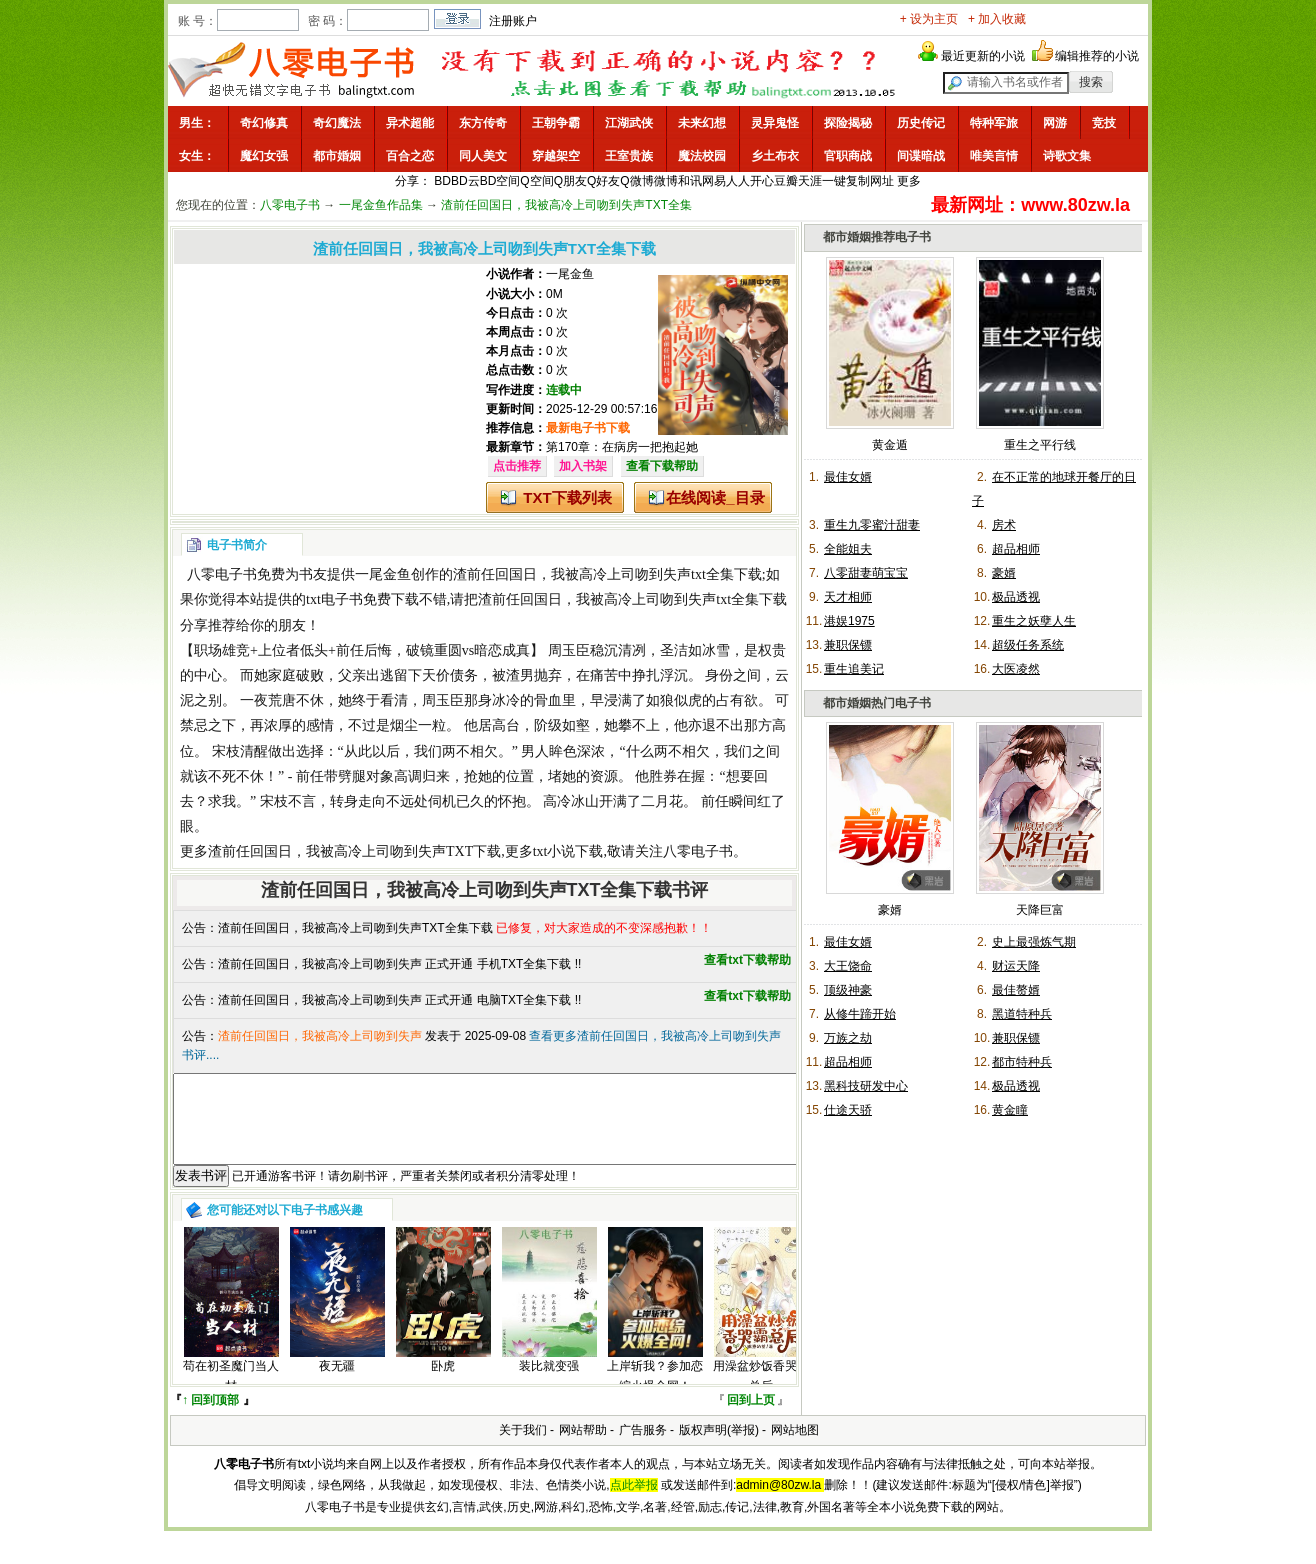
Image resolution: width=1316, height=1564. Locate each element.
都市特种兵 (1022, 1062)
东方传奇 (483, 123)
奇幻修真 (264, 123)
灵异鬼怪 (775, 123)
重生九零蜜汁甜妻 (872, 525)
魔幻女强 (264, 156)
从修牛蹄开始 (860, 1014)
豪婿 (1004, 573)
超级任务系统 (1028, 645)
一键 (834, 181)
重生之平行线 (1040, 445)
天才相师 (848, 597)
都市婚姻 (337, 156)
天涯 (810, 181)
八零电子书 (290, 205)
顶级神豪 (848, 990)
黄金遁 (890, 445)
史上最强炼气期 (1034, 942)
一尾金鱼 (570, 274)
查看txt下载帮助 (747, 960)
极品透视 (1016, 597)
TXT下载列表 (567, 497)
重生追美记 (854, 669)
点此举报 (634, 1503)
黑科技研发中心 (866, 1086)
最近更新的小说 (983, 56)
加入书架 (583, 466)
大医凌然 (1016, 669)
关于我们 (523, 1448)
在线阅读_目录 (715, 497)
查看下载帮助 (662, 466)
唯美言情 (994, 156)
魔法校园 (702, 156)
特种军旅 (994, 123)
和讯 (690, 181)
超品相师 (1016, 549)
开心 (762, 181)
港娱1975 (849, 621)
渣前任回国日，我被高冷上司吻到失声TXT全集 (566, 205)
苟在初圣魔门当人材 (231, 1393)
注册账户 (513, 21)
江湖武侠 (629, 123)
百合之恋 (410, 156)
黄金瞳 (1010, 1110)
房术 (1004, 525)
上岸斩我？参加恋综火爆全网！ (655, 1393)
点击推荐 (517, 466)
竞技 (1104, 123)
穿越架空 (556, 156)
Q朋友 (570, 181)
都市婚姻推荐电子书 (877, 237)
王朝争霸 (556, 123)
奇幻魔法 (337, 123)
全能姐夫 (848, 549)
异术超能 (410, 123)
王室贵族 (629, 156)
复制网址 (870, 181)
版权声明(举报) (719, 1448)
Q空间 (536, 181)
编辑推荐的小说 (1097, 56)
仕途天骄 (848, 1110)
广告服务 (643, 1448)
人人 (738, 181)
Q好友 (603, 181)
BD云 (465, 181)
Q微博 (636, 181)
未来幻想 (702, 123)
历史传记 (921, 123)
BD (442, 181)
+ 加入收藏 (997, 19)
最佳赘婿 (1016, 990)
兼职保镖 (848, 645)
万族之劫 (848, 1038)
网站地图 (795, 1448)
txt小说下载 (568, 851)
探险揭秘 (848, 123)
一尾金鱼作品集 (381, 205)
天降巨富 (1040, 910)
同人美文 (483, 156)
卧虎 (443, 1384)
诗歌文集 (1067, 156)
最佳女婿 (848, 477)
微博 (666, 181)
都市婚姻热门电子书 (877, 703)
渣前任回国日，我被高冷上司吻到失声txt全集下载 (607, 574)
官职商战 (848, 156)
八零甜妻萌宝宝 (866, 573)
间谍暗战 (921, 156)
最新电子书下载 (588, 428)
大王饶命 (848, 966)
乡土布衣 (775, 156)
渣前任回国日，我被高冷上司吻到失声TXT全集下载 (355, 928)
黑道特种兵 (1022, 1014)
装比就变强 (549, 1384)
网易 (714, 181)
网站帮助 (583, 1448)
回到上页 (751, 1418)
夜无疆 (337, 1384)
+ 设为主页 (929, 19)
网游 (1055, 123)
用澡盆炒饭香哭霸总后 (761, 1393)
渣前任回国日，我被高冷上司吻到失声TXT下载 (354, 851)
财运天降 (1016, 966)
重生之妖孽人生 (1034, 621)
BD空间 (500, 181)
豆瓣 (786, 181)
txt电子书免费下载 (362, 599)
